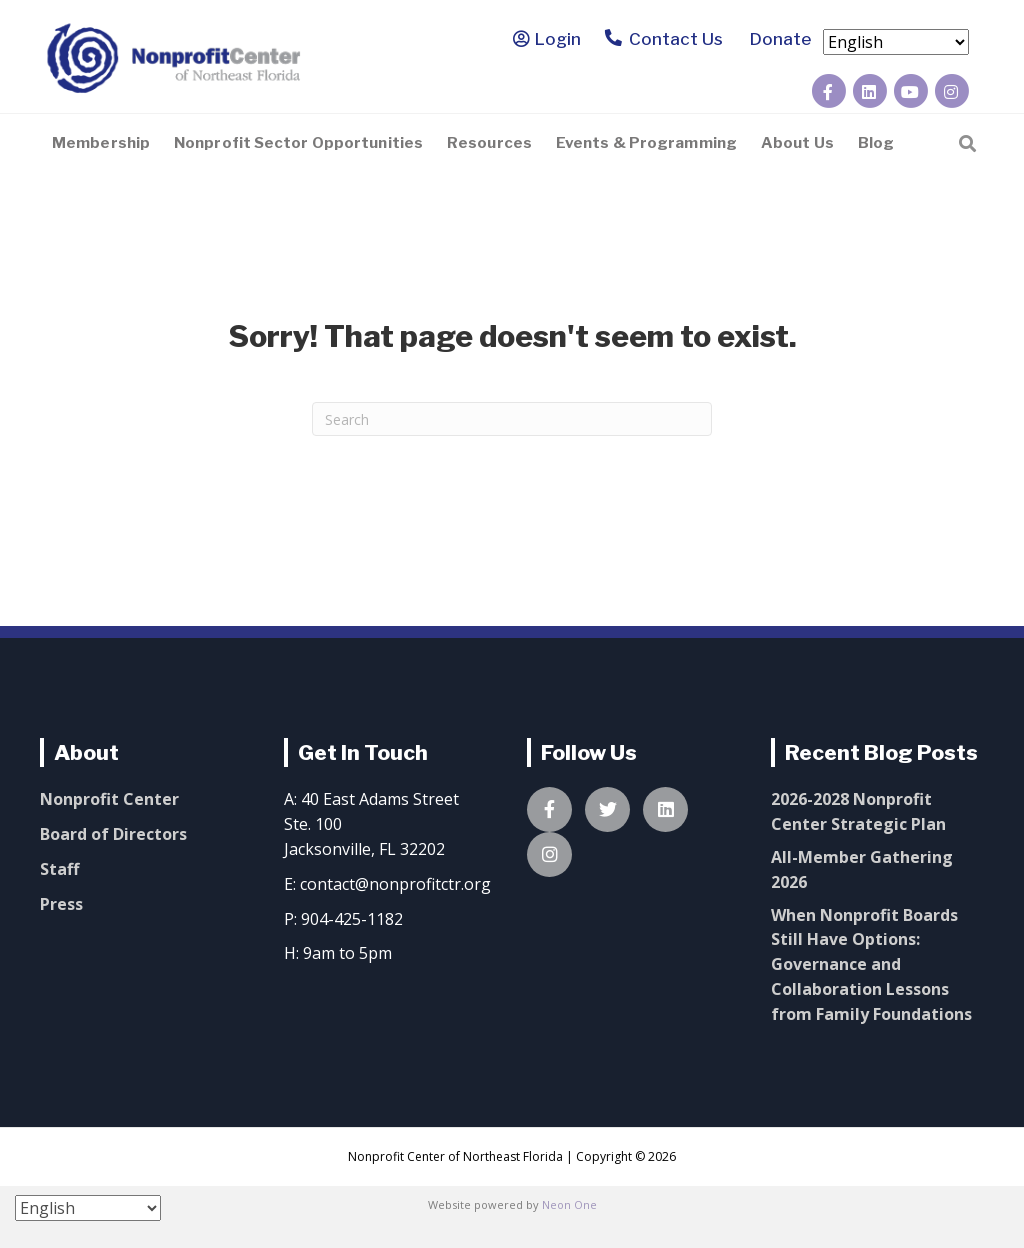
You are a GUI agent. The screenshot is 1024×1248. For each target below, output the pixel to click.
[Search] (967, 141)
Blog (876, 143)
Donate (777, 39)
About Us (797, 143)
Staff (59, 869)
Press (61, 904)
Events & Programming (646, 143)
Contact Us (664, 41)
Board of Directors (113, 834)
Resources (489, 143)
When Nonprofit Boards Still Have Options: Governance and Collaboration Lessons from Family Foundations (871, 964)
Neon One (569, 1204)
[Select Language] (896, 42)
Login (558, 39)
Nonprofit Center (109, 799)
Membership (101, 143)
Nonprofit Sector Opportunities (298, 143)
